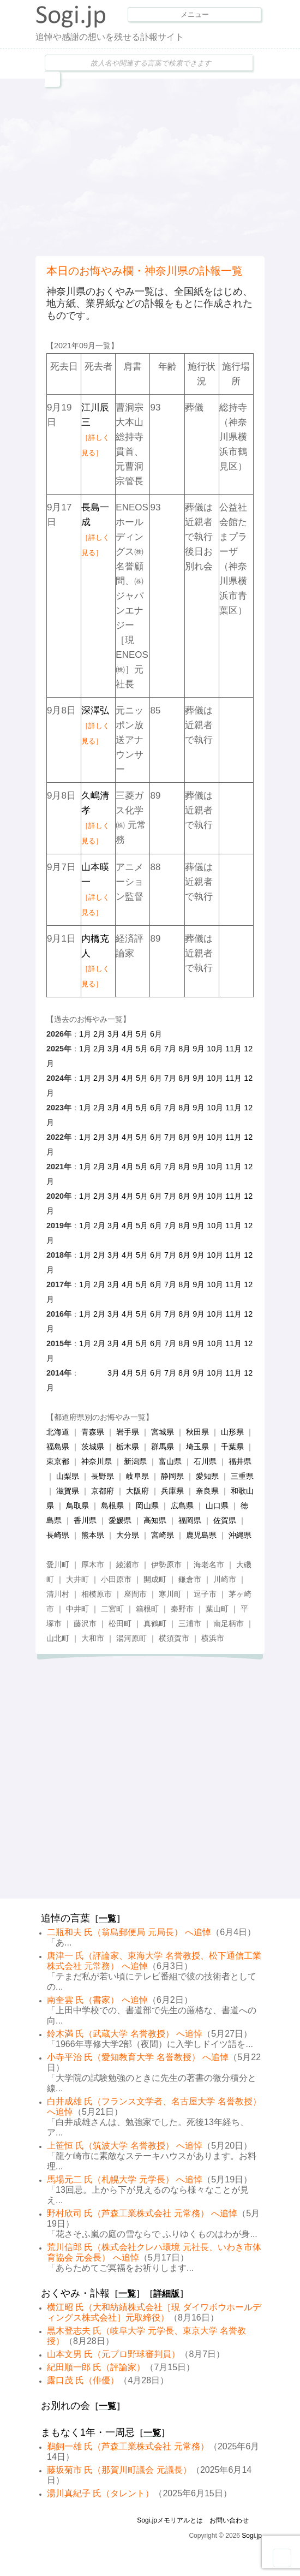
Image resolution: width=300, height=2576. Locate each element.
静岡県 (172, 1476)
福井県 (240, 1461)
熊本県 (92, 1535)
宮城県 (162, 1431)
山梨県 (67, 1476)
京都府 (102, 1490)
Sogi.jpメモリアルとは (170, 2520)
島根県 (112, 1505)
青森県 (92, 1431)
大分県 (127, 1535)
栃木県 (127, 1446)
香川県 (85, 1520)
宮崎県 (162, 1535)
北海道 (57, 1431)
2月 (99, 1034)
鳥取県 (77, 1505)
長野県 (102, 1476)
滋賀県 (67, 1490)
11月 (233, 1048)
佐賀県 (224, 1520)
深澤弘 (95, 725)
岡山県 (147, 1505)
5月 (142, 1034)
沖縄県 (240, 1535)
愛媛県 (120, 1520)
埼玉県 (197, 1446)
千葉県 (232, 1446)
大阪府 (137, 1490)
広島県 (182, 1505)
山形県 (232, 1431)
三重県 (242, 1476)
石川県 (205, 1461)
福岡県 (189, 1520)
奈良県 (207, 1490)
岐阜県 (137, 1476)
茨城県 (92, 1446)
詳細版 (166, 2293)
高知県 (154, 1520)
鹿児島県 (201, 1535)
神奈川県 (96, 1461)
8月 (184, 1048)
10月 (215, 1048)
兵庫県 (172, 1490)
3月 (113, 1034)
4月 (128, 1034)
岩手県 (127, 1431)
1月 (85, 1034)
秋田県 (197, 1431)
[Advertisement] (167, 166)
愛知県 (207, 1476)
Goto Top (282, 2558)
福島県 (57, 1446)
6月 (156, 1034)
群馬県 (162, 1446)
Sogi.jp (252, 2535)
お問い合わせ (229, 2520)
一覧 (107, 1918)
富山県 (170, 1461)
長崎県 (57, 1535)
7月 (170, 1048)
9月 (199, 1048)
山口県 (217, 1505)
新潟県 (135, 1461)
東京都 (57, 1461)
